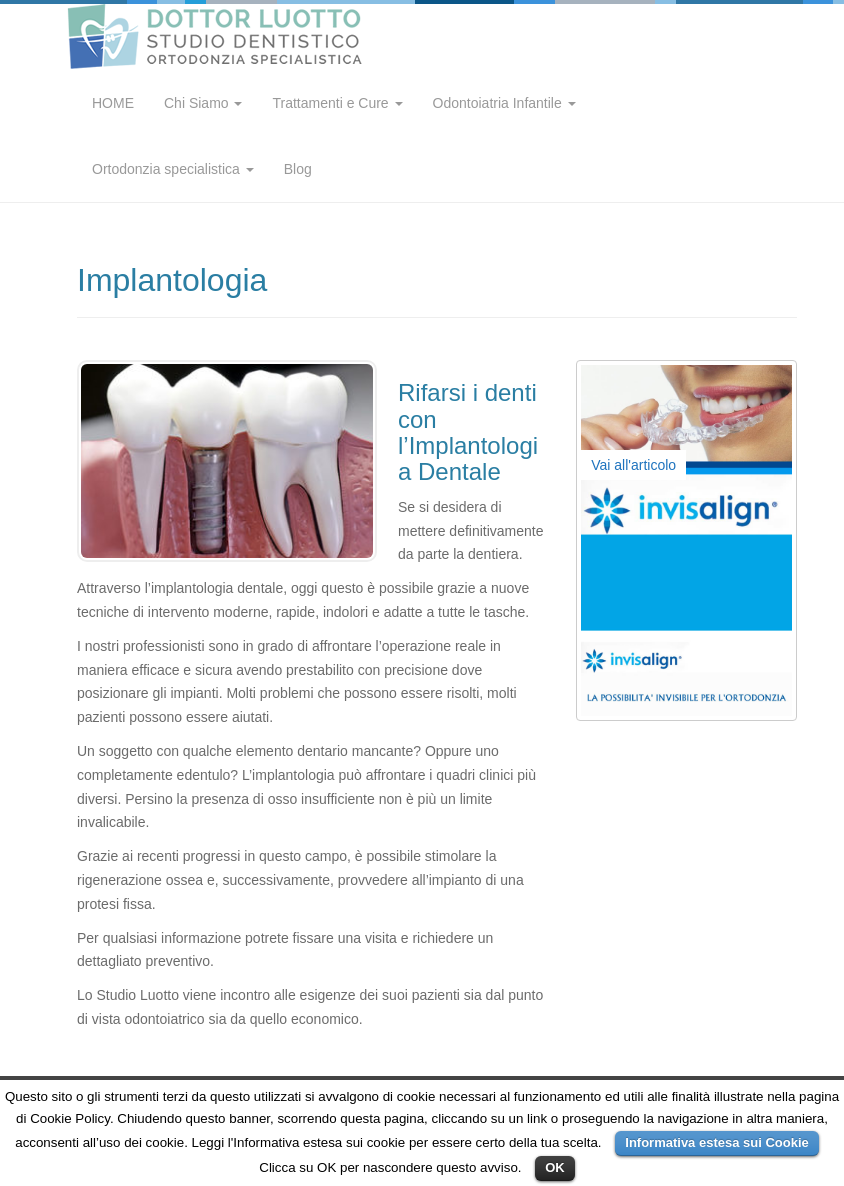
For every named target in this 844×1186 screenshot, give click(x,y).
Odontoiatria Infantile (504, 103)
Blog (298, 169)
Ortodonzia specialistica (173, 169)
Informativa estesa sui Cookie (717, 1142)
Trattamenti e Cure (337, 103)
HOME (113, 103)
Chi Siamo (203, 103)
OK (555, 1167)
